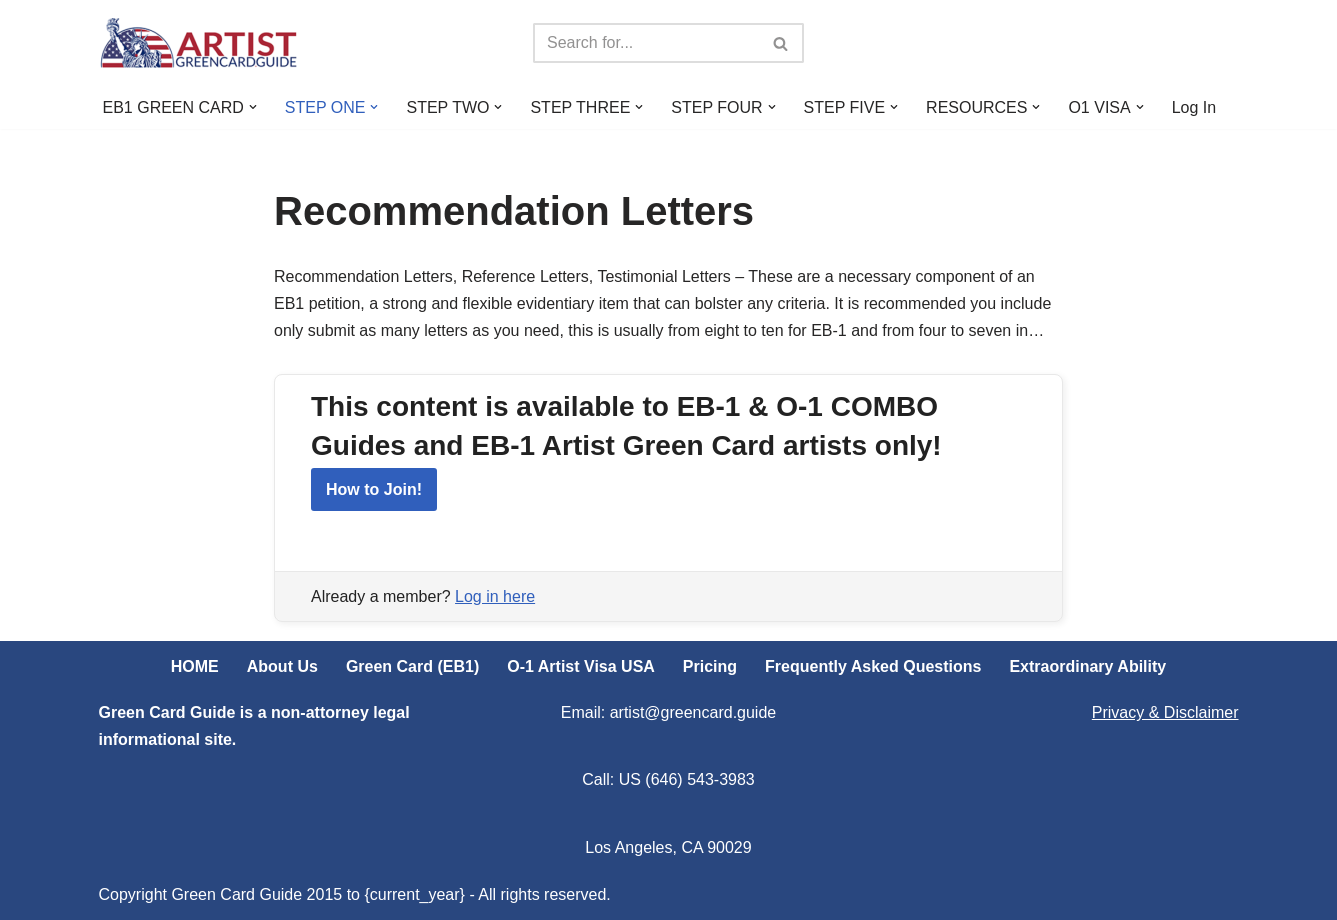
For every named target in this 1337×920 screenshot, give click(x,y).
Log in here (495, 596)
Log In (1194, 107)
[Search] (646, 43)
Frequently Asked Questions (873, 666)
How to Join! (374, 489)
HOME (195, 666)
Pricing (710, 666)
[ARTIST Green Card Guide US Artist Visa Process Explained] (199, 43)
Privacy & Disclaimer (1165, 712)
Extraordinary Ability (1087, 666)
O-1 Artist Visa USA (581, 666)
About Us (282, 666)
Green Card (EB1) (412, 666)
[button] (253, 107)
